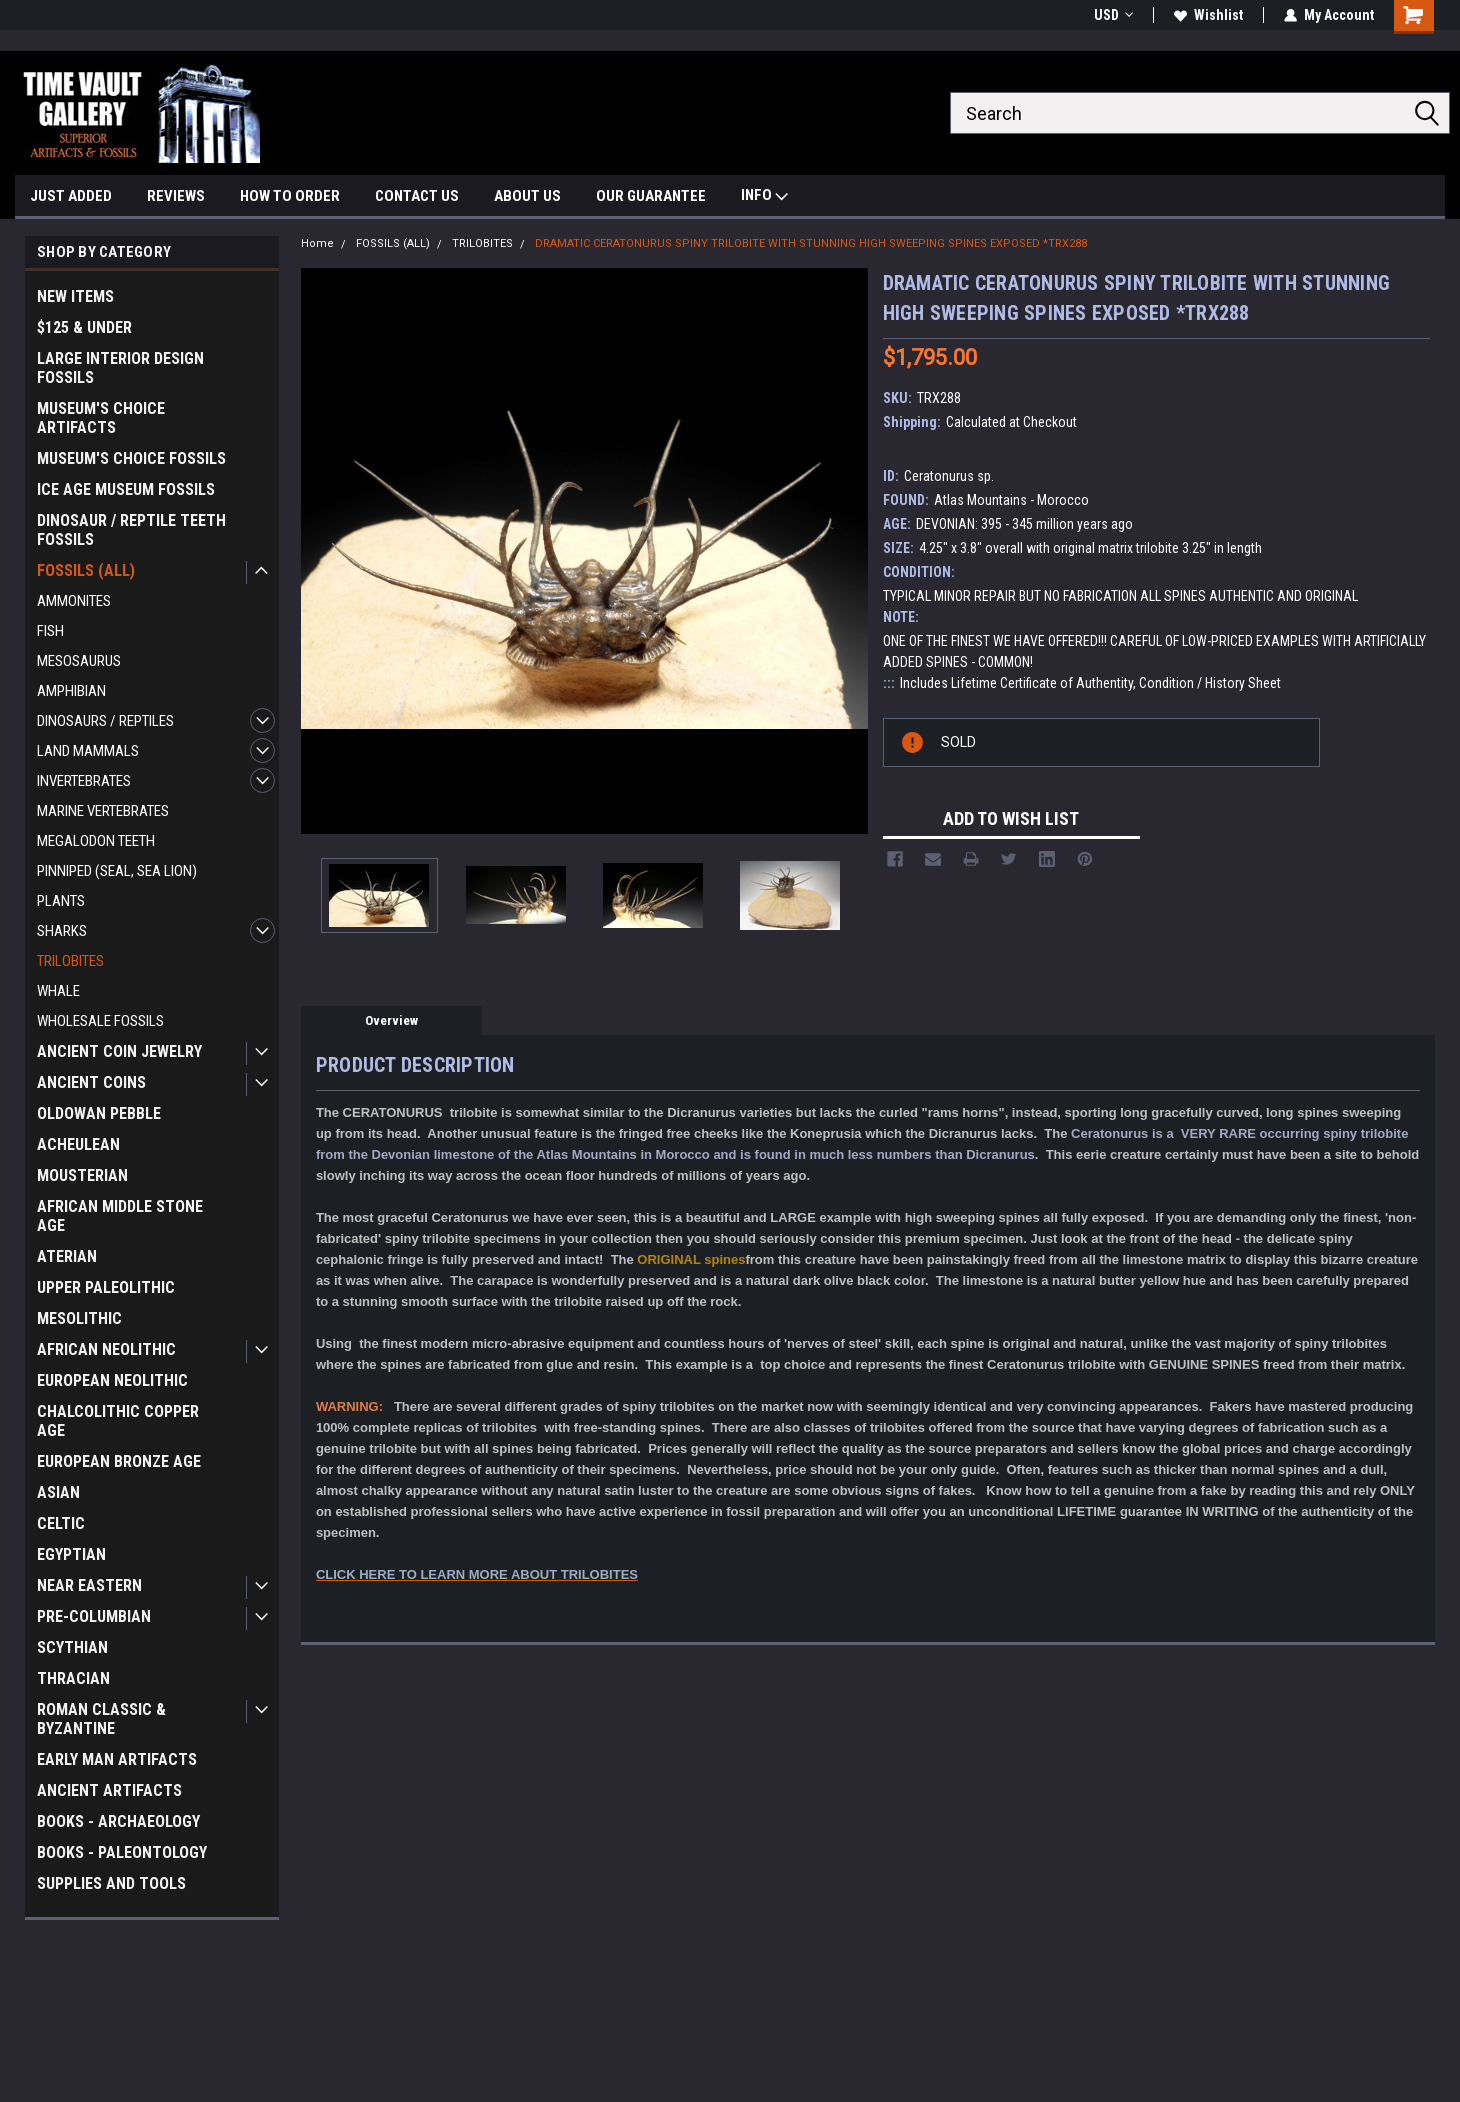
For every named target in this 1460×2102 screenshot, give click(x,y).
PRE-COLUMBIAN (94, 1616)
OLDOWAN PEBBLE (99, 1113)
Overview (391, 1020)
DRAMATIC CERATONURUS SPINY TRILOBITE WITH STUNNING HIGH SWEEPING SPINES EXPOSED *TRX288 (811, 243)
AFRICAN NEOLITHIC (106, 1349)
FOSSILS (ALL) (86, 570)
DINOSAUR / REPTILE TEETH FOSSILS (131, 530)
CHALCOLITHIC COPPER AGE (118, 1421)
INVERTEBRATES (84, 781)
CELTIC (61, 1523)
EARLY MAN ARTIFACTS (117, 1759)
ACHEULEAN (78, 1144)
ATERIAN (67, 1256)
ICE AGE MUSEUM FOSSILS (126, 489)
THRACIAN (73, 1678)
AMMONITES (74, 601)
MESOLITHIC (79, 1318)
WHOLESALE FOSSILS (100, 1021)
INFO (764, 197)
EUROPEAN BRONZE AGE (119, 1461)
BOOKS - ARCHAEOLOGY (118, 1821)
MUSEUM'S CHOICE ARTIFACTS (101, 418)
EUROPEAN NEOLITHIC (112, 1380)
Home (317, 243)
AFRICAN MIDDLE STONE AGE (120, 1216)
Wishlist (1208, 15)
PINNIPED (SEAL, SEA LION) (117, 871)
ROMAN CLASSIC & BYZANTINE (101, 1719)
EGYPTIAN (71, 1554)
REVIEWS (176, 196)
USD (1113, 15)
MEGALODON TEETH (96, 841)
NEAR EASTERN (89, 1585)
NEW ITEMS (75, 296)
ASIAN (58, 1492)
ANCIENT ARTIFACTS (109, 1790)
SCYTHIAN (72, 1647)
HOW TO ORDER (290, 196)
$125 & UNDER (84, 327)
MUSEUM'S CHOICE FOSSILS (131, 458)
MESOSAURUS (79, 661)
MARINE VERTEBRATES (103, 811)
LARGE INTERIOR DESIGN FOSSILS (120, 368)
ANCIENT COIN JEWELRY (119, 1051)
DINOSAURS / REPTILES (105, 721)
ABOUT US (527, 196)
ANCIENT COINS (91, 1082)
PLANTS (61, 901)
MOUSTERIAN (82, 1175)
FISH (50, 631)
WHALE (58, 991)
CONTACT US (417, 196)
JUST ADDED (71, 196)
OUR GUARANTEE (651, 196)
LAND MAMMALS (88, 751)
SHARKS (62, 931)
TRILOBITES (70, 961)
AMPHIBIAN (71, 691)
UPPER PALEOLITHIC (106, 1287)
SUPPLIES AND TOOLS (111, 1883)
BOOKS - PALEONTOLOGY (122, 1852)
